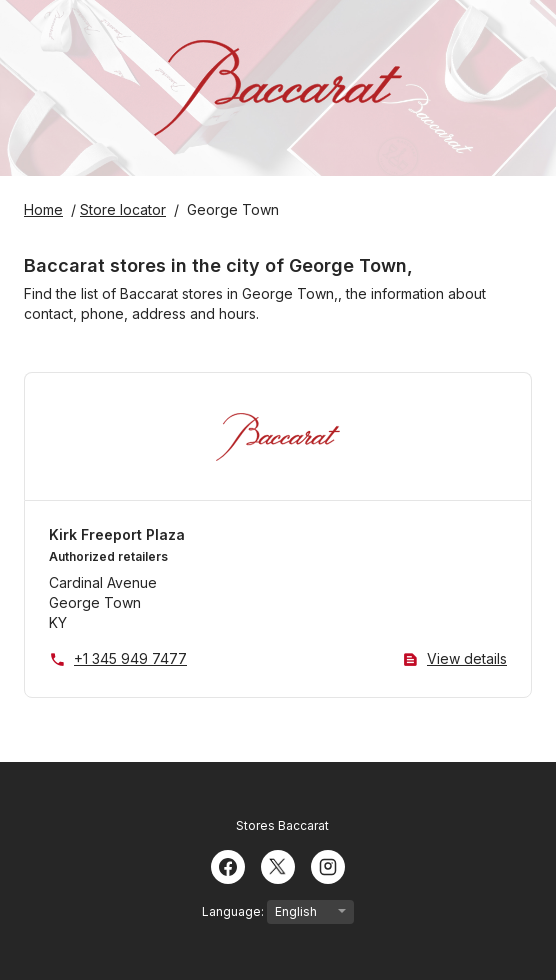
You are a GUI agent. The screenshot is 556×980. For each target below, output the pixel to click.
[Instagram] (328, 865)
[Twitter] (278, 865)
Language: (278, 912)
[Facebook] (228, 865)
